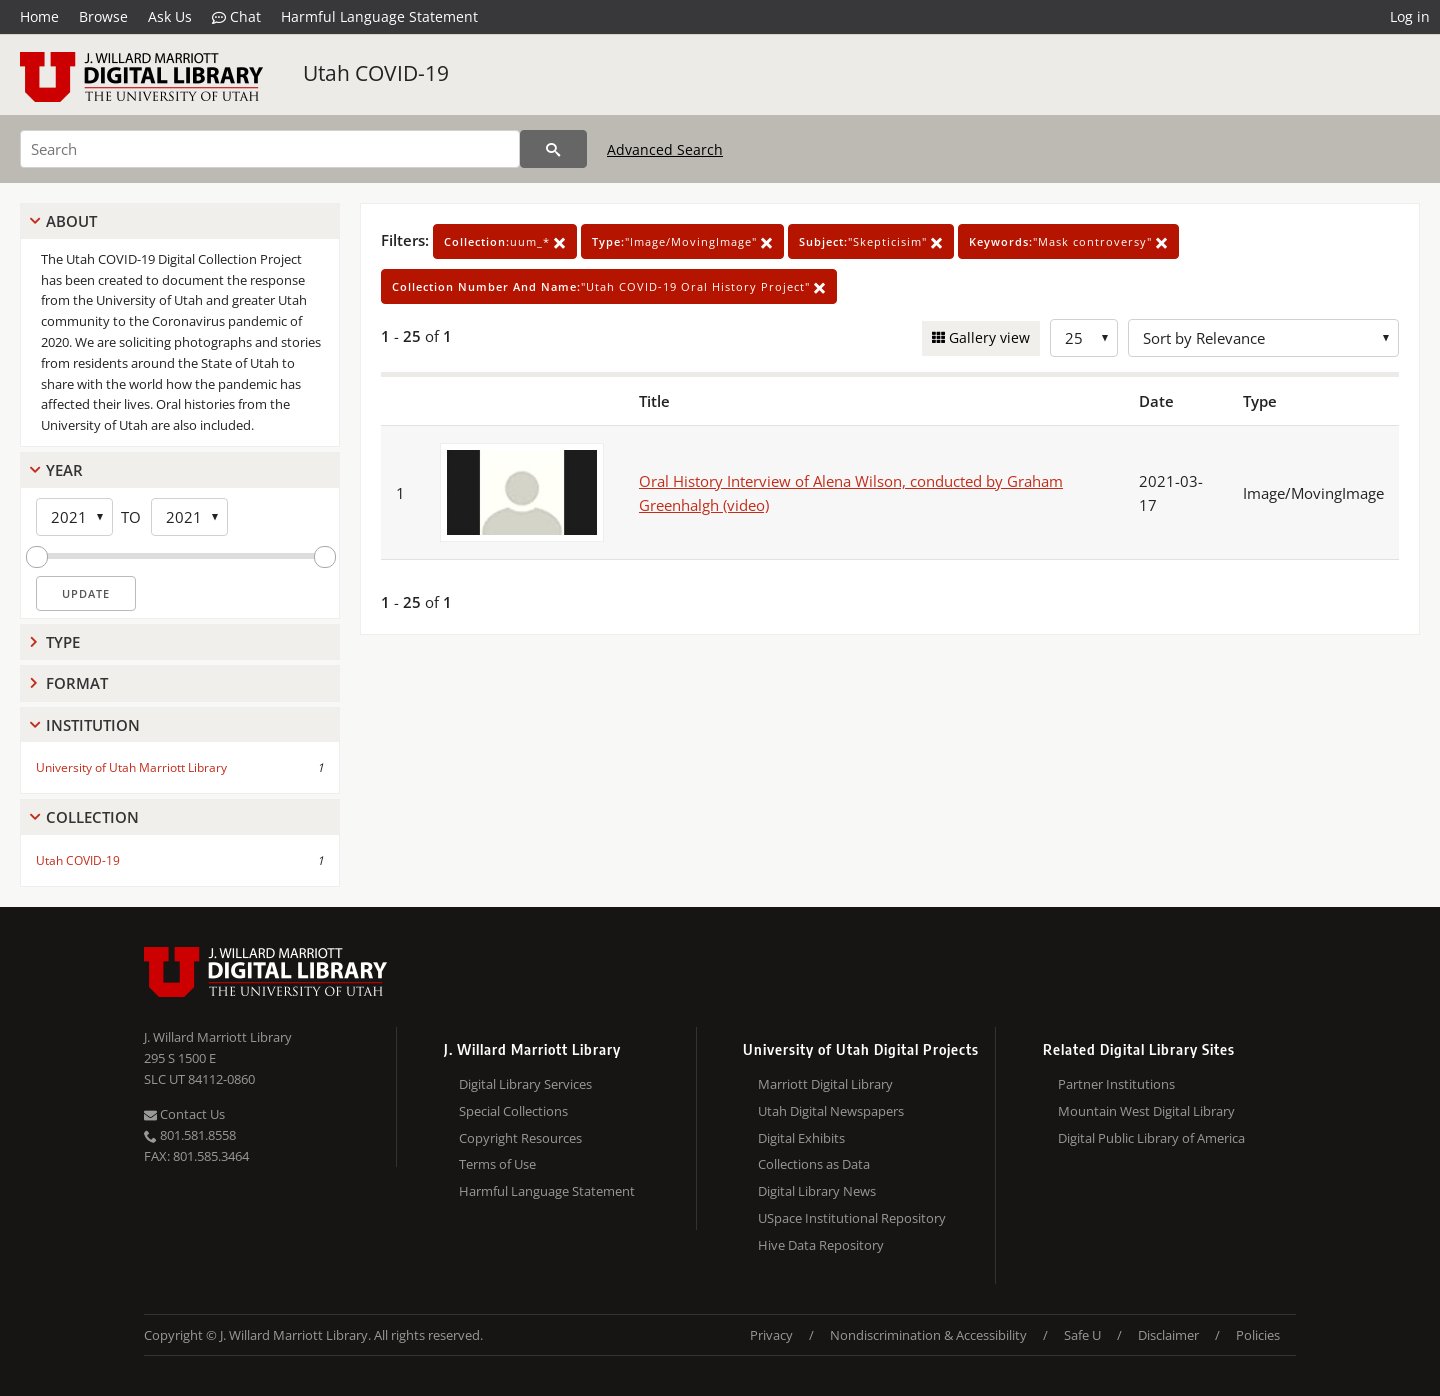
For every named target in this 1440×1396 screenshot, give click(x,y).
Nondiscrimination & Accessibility (928, 1335)
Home (39, 16)
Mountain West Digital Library (1146, 1111)
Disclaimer (1168, 1335)
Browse (103, 16)
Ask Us (170, 16)
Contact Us (184, 1114)
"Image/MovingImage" (682, 241)
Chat (236, 17)
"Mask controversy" (1068, 241)
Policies (1258, 1335)
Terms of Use (497, 1164)
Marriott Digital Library (825, 1084)
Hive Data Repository (821, 1245)
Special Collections (513, 1111)
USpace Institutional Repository (852, 1218)
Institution (93, 725)
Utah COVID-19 (376, 73)
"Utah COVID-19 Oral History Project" (609, 286)
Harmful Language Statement (379, 16)
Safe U (1082, 1335)
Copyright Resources (520, 1138)
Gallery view (987, 337)
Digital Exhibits (801, 1138)
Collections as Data (814, 1164)
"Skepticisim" (871, 241)
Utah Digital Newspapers (831, 1111)
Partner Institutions (1116, 1084)
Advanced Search (665, 149)
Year (64, 470)
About (71, 221)
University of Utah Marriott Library (131, 767)
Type (63, 642)
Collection (92, 817)
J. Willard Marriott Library (218, 1037)
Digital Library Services (525, 1084)
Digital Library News (817, 1191)
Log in (1410, 16)
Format (77, 683)
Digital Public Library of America (1151, 1138)
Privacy (771, 1335)
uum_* (505, 241)
